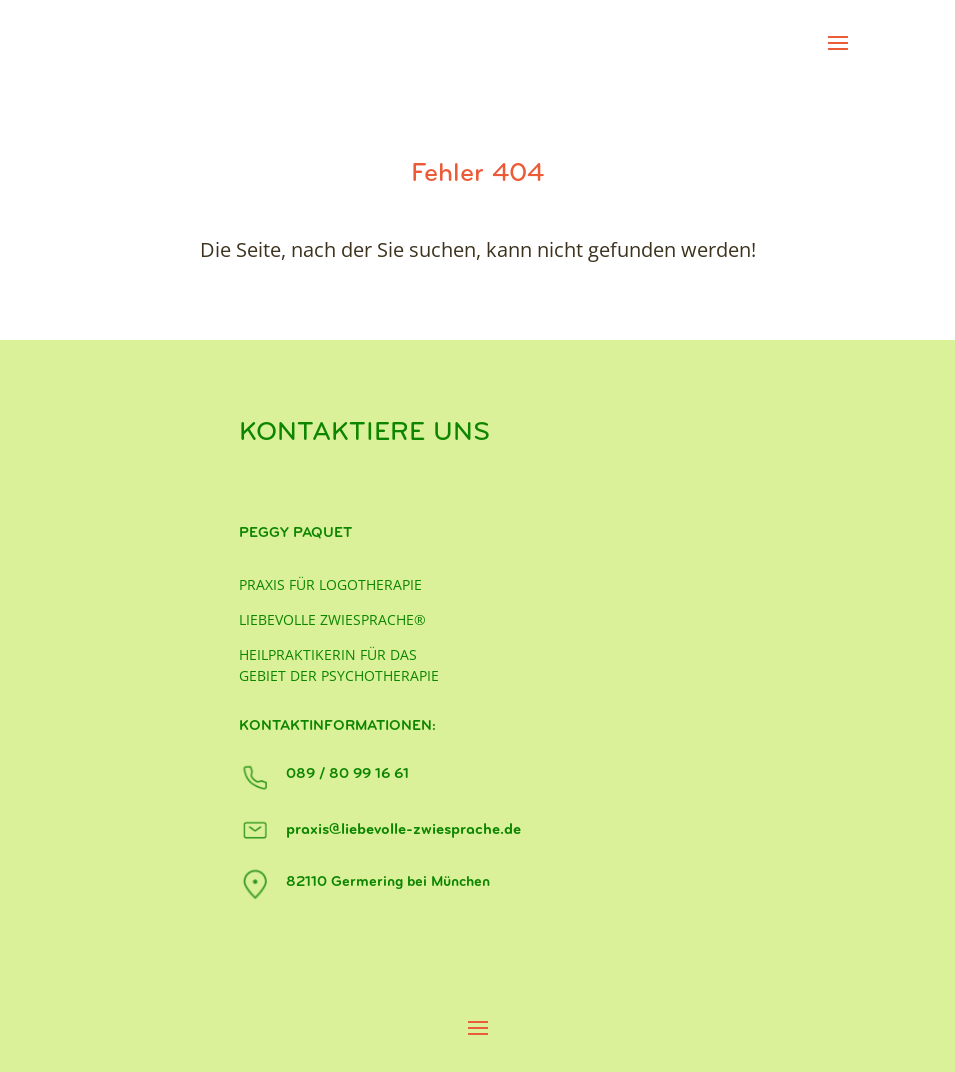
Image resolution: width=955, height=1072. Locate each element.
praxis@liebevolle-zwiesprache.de (403, 830)
